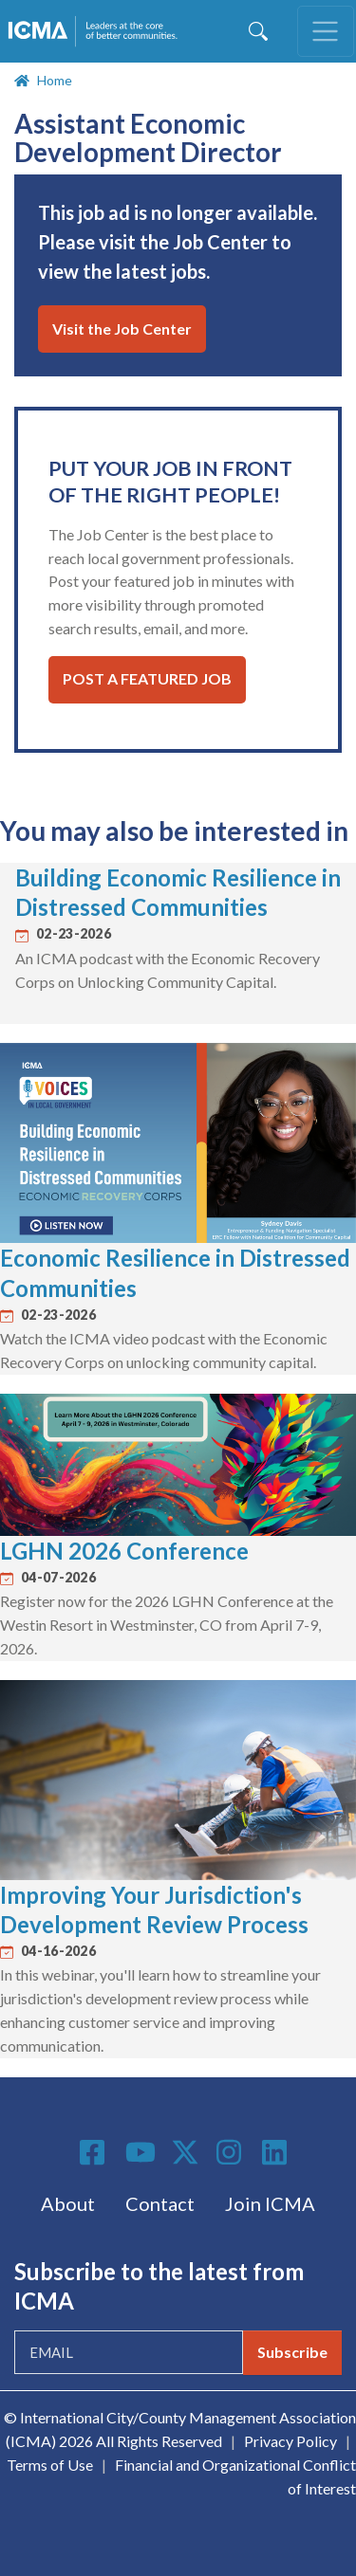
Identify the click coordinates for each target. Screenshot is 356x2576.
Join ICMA (270, 2203)
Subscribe (292, 2352)
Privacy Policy (290, 2441)
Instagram (231, 2152)
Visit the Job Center (122, 329)
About (68, 2203)
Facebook (95, 2152)
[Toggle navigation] (325, 31)
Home (54, 80)
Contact (160, 2203)
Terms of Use (50, 2465)
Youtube (140, 2153)
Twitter (186, 2152)
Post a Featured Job (147, 678)
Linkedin (277, 2152)
